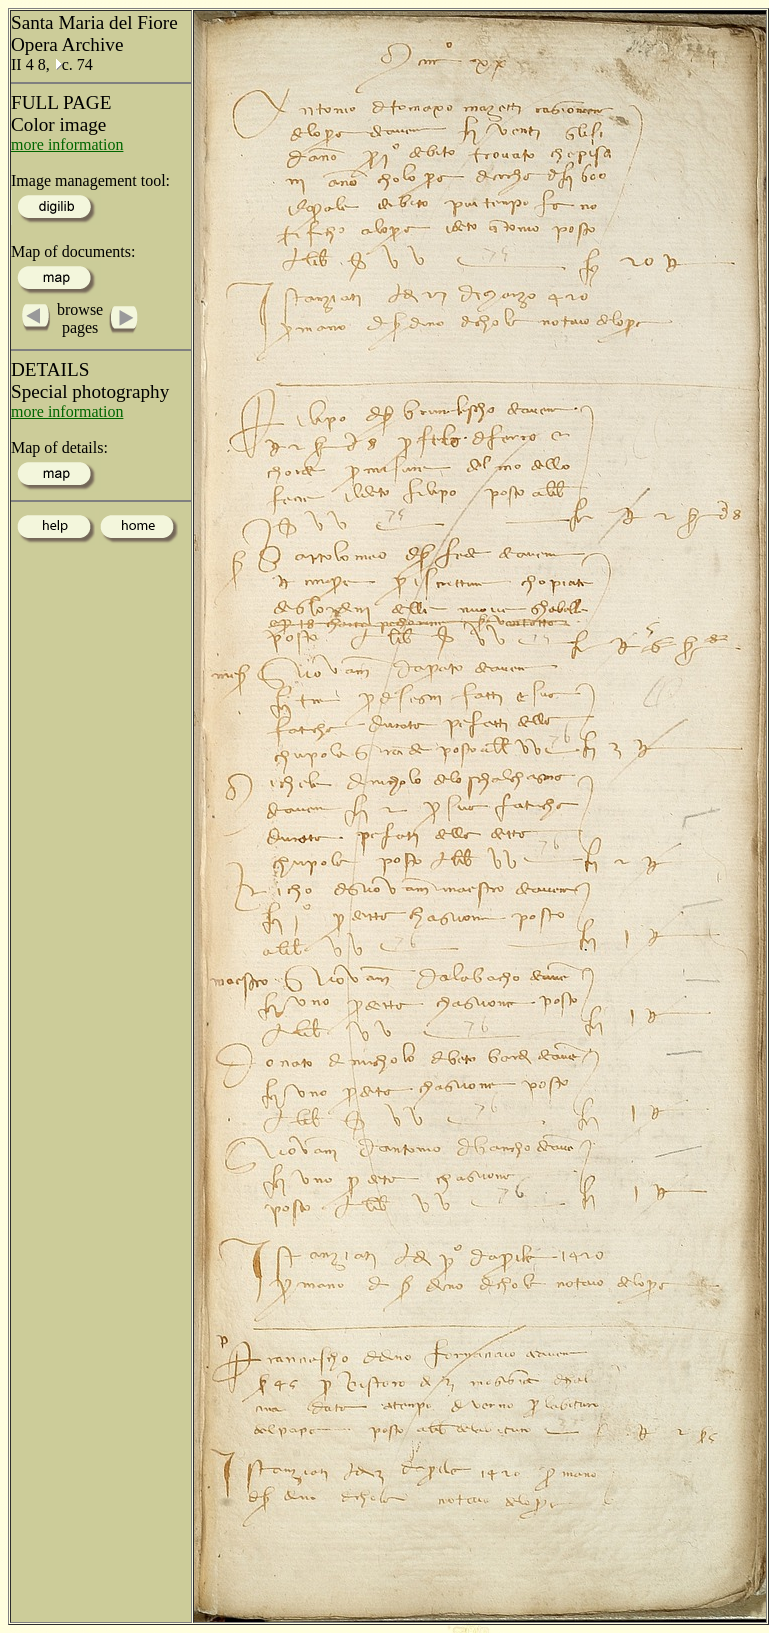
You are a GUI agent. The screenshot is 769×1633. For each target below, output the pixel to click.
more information (67, 144)
